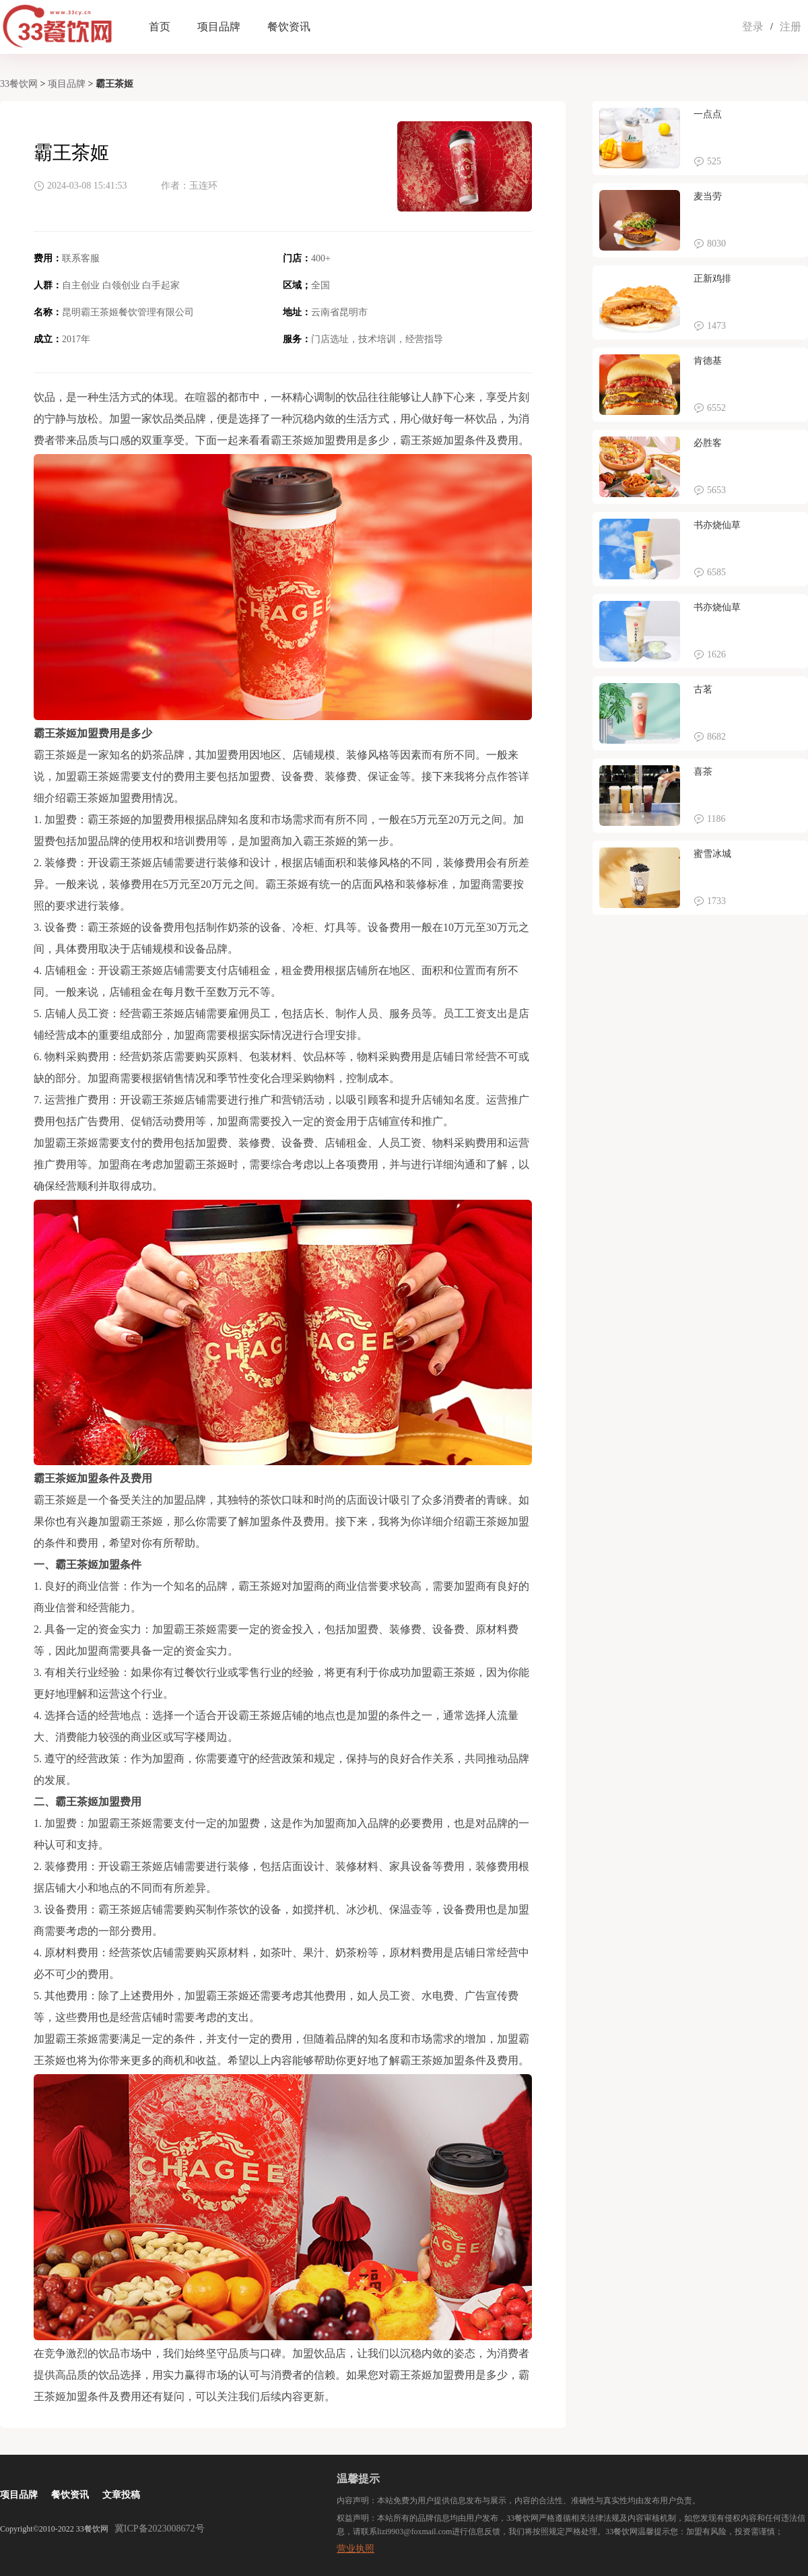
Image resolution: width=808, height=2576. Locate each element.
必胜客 (708, 443)
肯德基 (708, 361)
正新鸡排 (712, 278)
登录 (753, 26)
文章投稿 (121, 2495)
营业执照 (355, 2549)
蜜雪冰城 (712, 854)
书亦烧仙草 (717, 525)
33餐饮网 (19, 84)
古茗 (703, 689)
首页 (159, 26)
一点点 (708, 114)
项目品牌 (218, 26)
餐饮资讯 (288, 26)
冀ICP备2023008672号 (159, 2528)
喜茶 (703, 772)
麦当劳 (708, 196)
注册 (790, 26)
